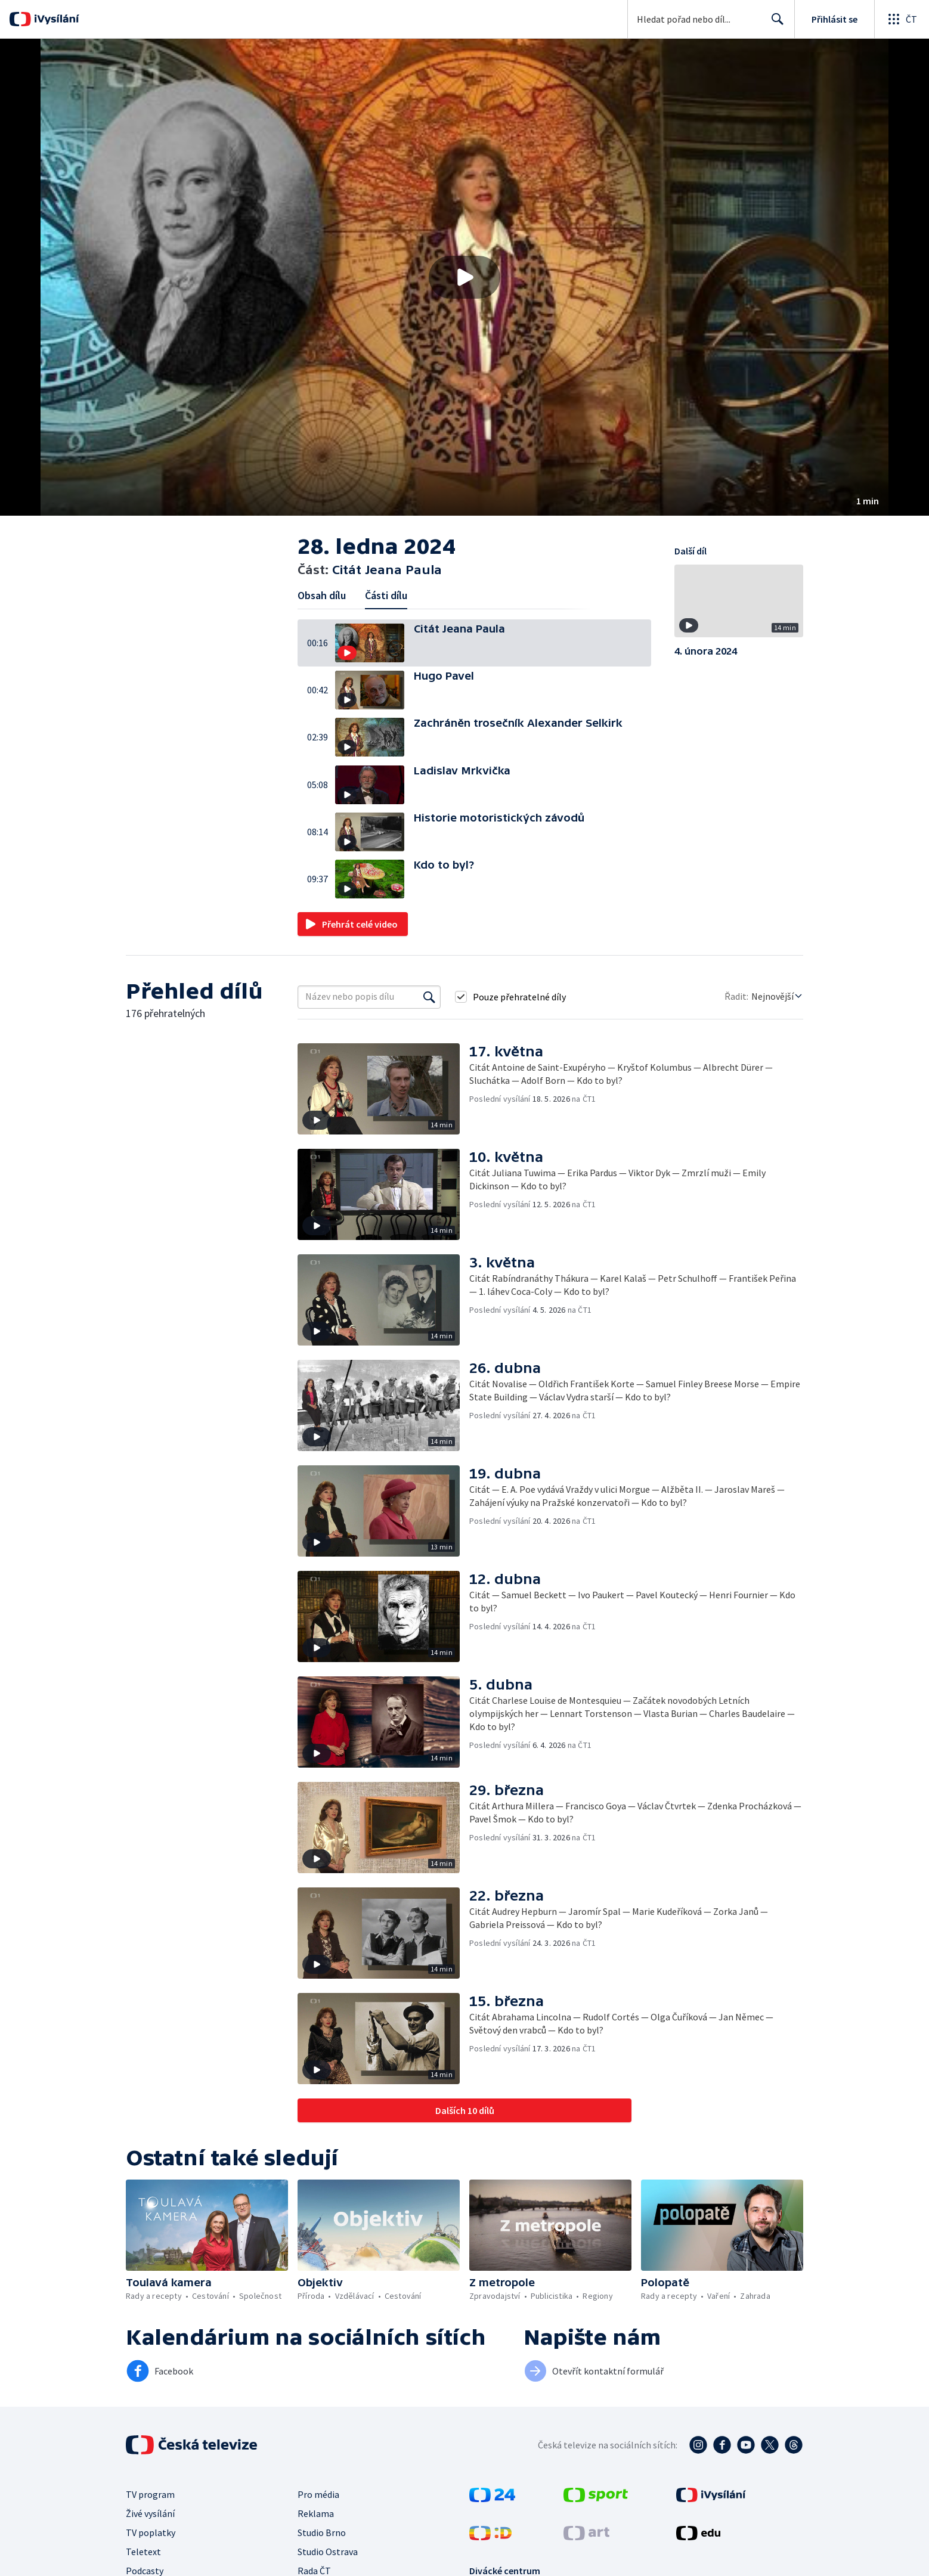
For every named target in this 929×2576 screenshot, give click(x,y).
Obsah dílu (322, 595)
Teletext (143, 2552)
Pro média (318, 2494)
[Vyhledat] (429, 997)
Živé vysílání (150, 2513)
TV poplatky (150, 2532)
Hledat (774, 24)
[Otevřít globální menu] (901, 19)
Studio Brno (322, 2532)
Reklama (316, 2513)
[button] (464, 277)
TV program (150, 2494)
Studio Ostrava (328, 2552)
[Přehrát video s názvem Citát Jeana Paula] (464, 277)
